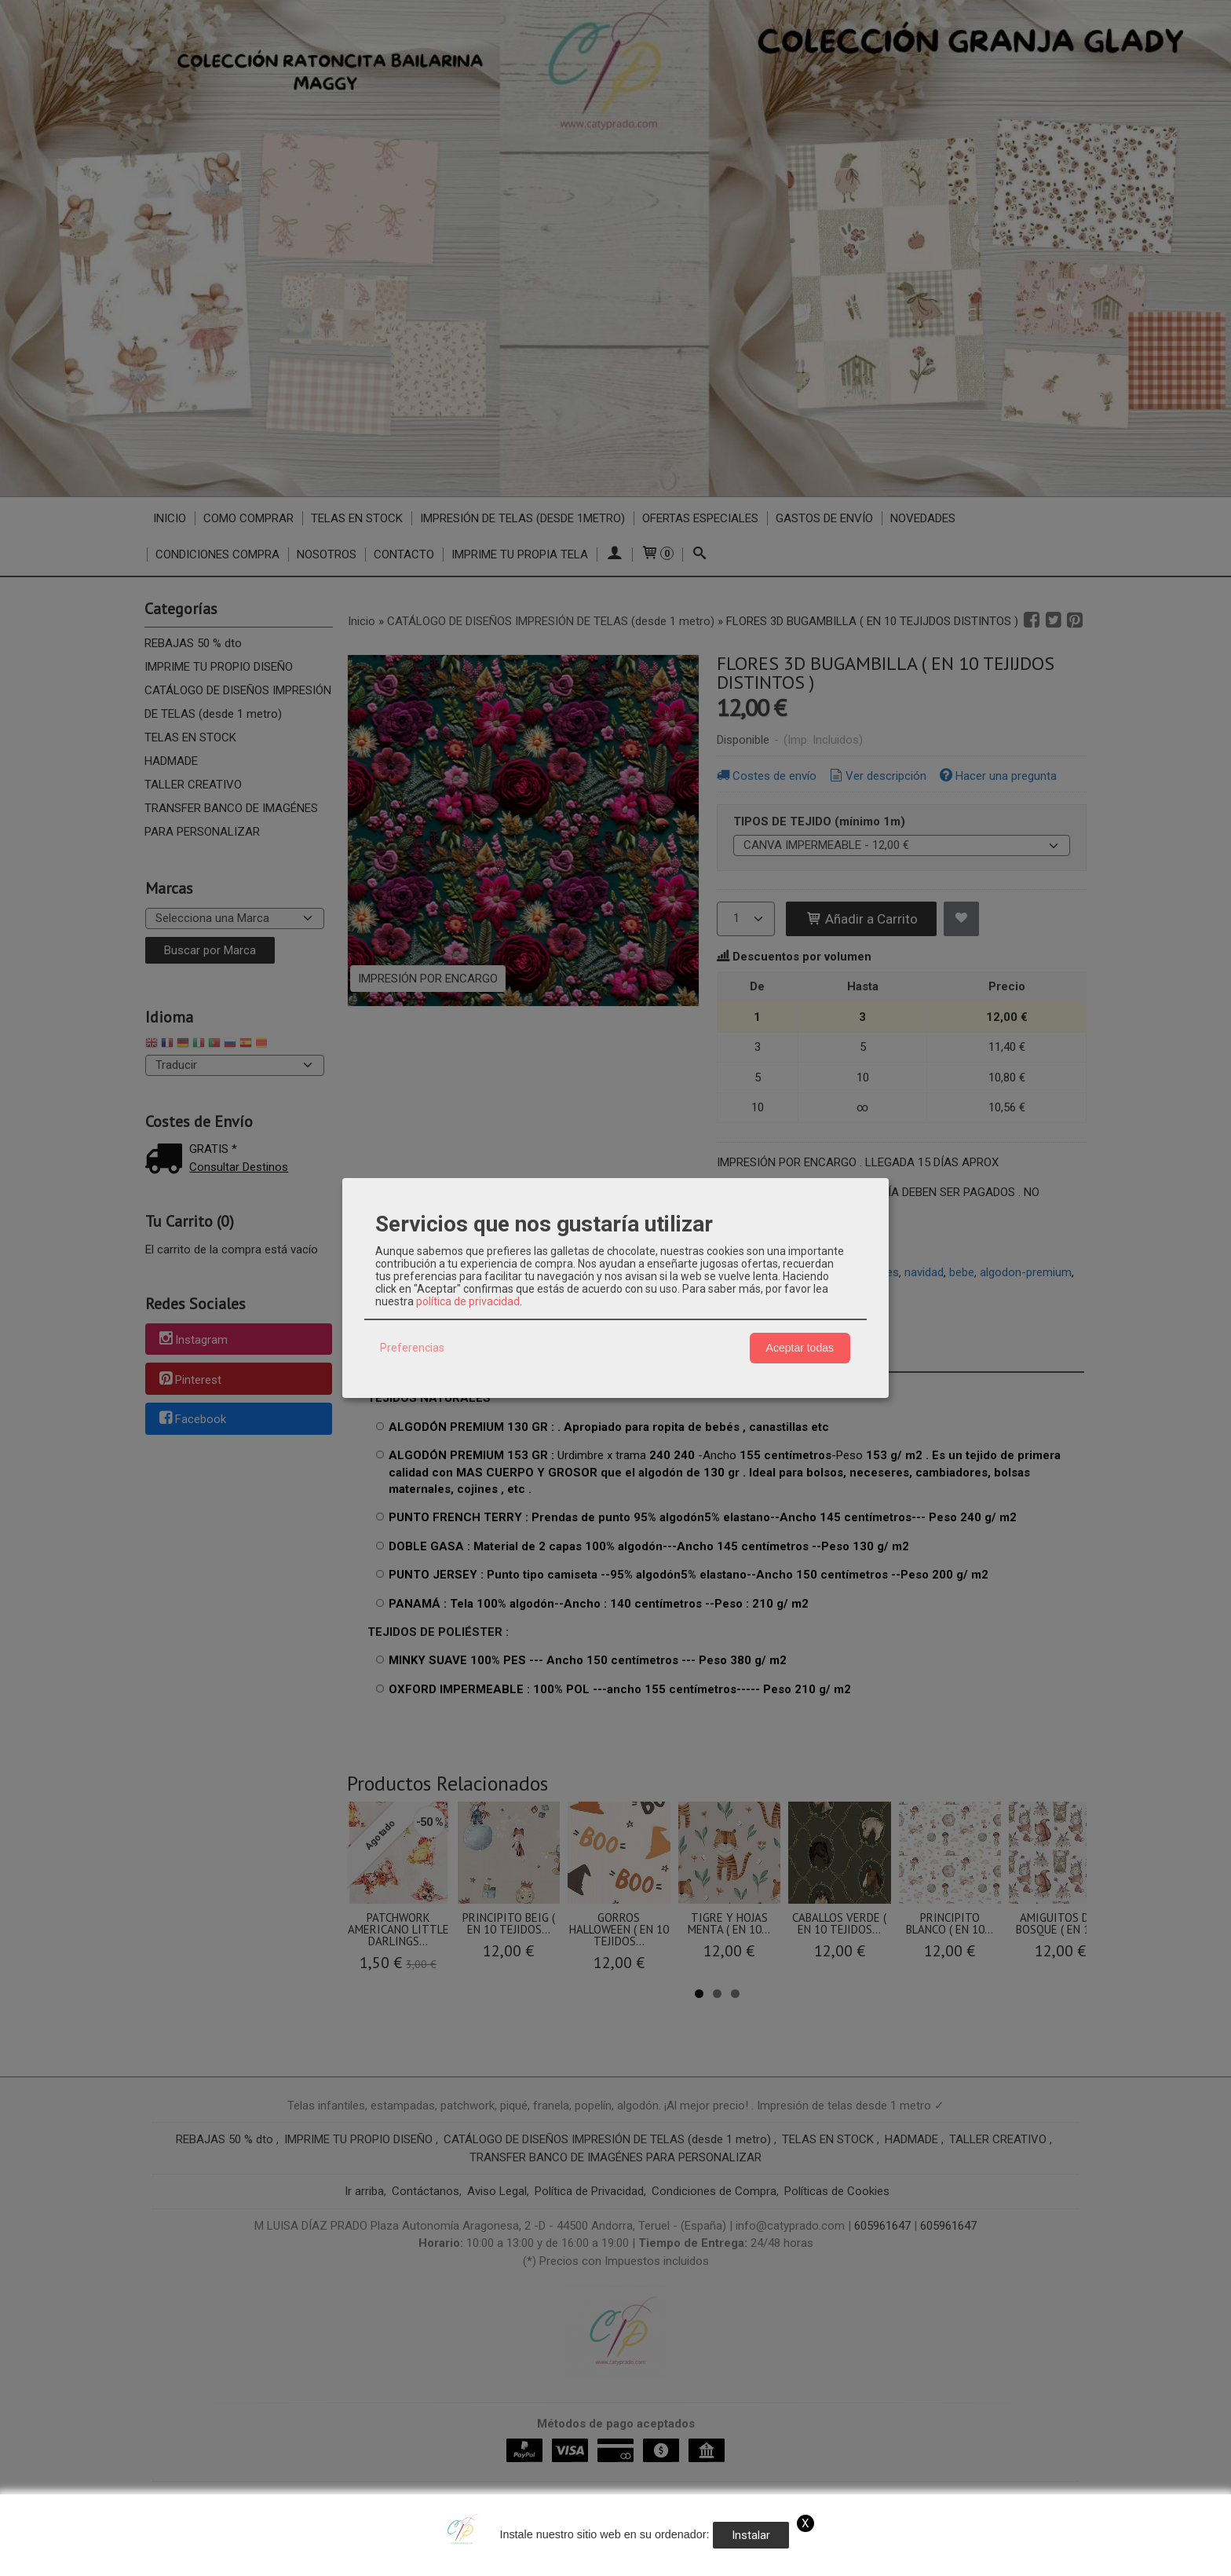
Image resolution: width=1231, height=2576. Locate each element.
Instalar (751, 2535)
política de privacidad (468, 1301)
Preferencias (412, 1347)
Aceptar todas (800, 1347)
